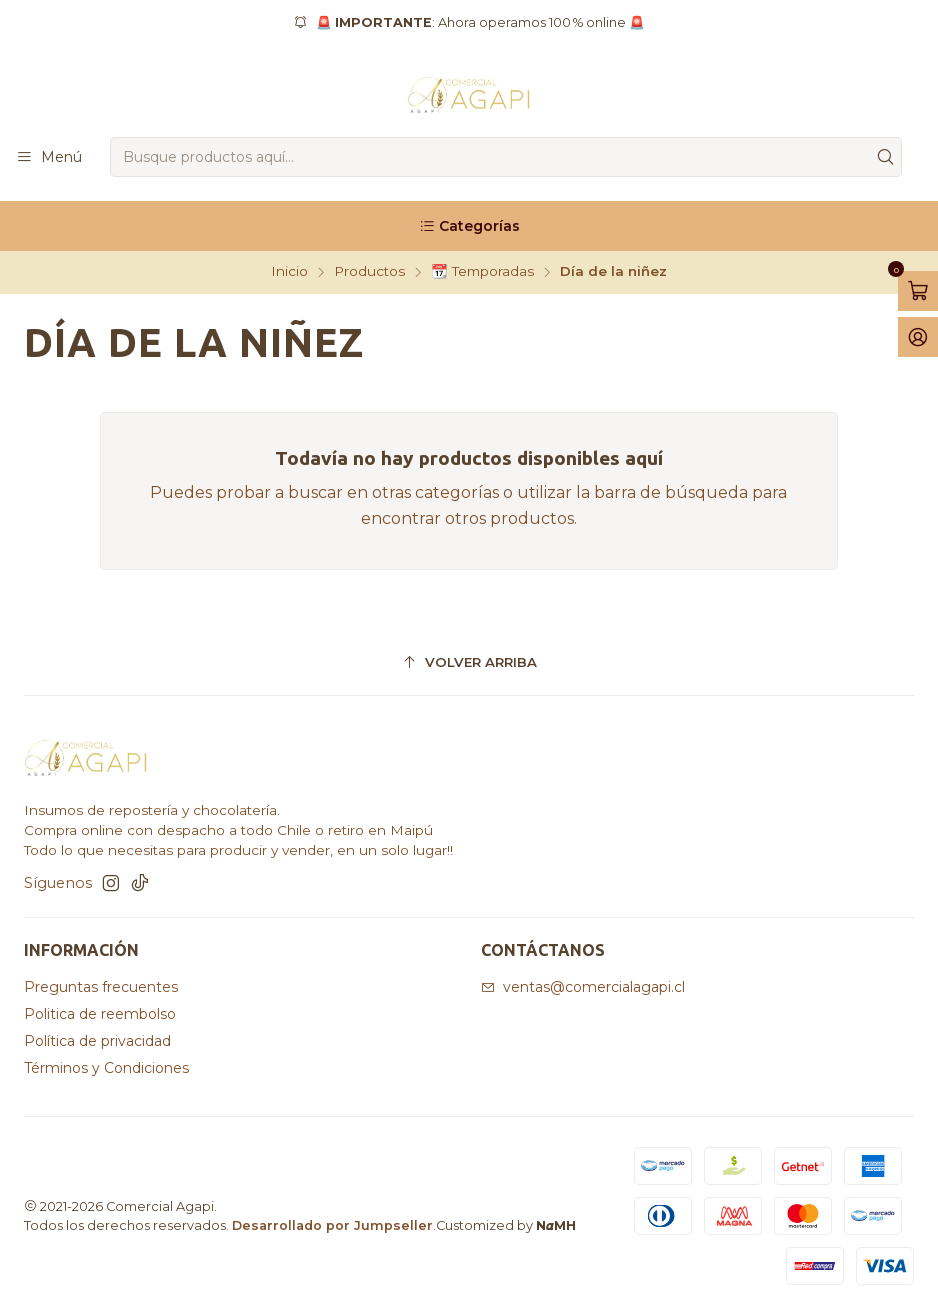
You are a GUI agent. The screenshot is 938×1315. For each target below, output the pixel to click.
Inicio (289, 272)
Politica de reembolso (100, 1014)
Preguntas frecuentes (101, 987)
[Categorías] (469, 226)
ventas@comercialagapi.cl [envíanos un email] (583, 987)
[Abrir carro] (918, 291)
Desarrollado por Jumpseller (332, 1225)
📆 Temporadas (482, 272)
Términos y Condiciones (106, 1068)
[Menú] (49, 157)
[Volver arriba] (469, 663)
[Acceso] (918, 337)
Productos (369, 272)
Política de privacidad (97, 1041)
